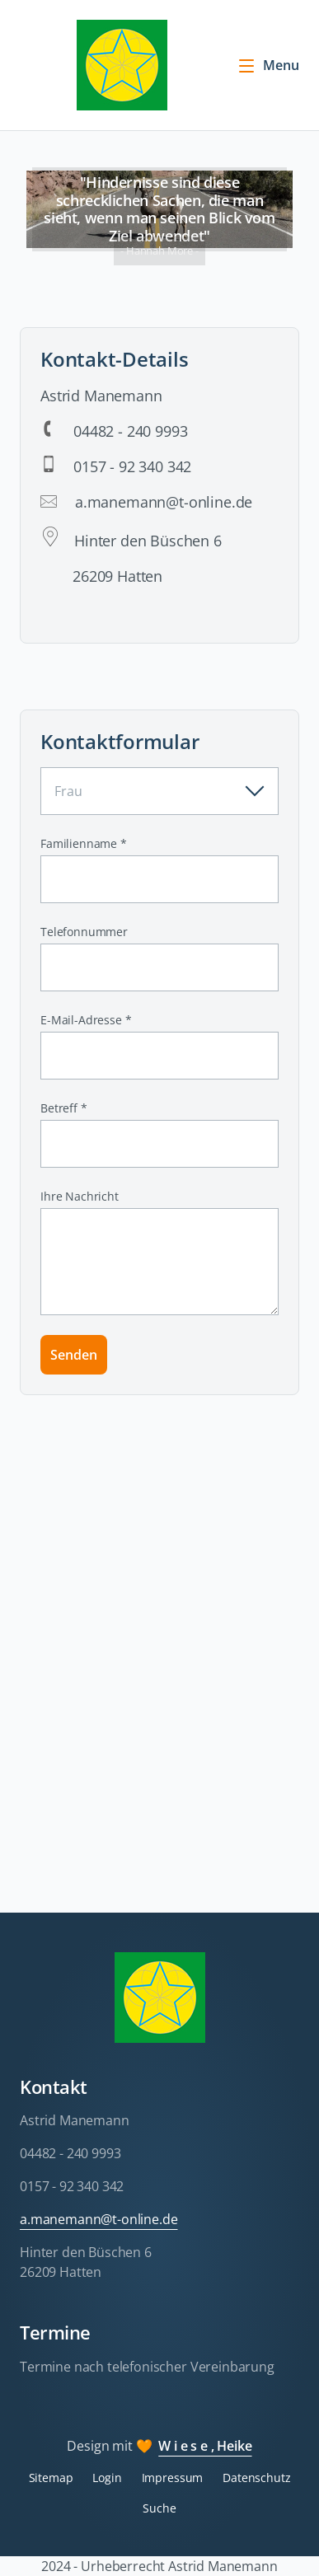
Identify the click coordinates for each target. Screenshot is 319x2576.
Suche (159, 2508)
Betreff (67, 1108)
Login (106, 2477)
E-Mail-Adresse (85, 1019)
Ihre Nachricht (79, 1196)
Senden (73, 1355)
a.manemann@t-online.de (98, 2219)
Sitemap (51, 2477)
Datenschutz (256, 2477)
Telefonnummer (84, 931)
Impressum (173, 2477)
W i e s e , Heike (204, 2446)
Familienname (83, 843)
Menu (268, 65)
